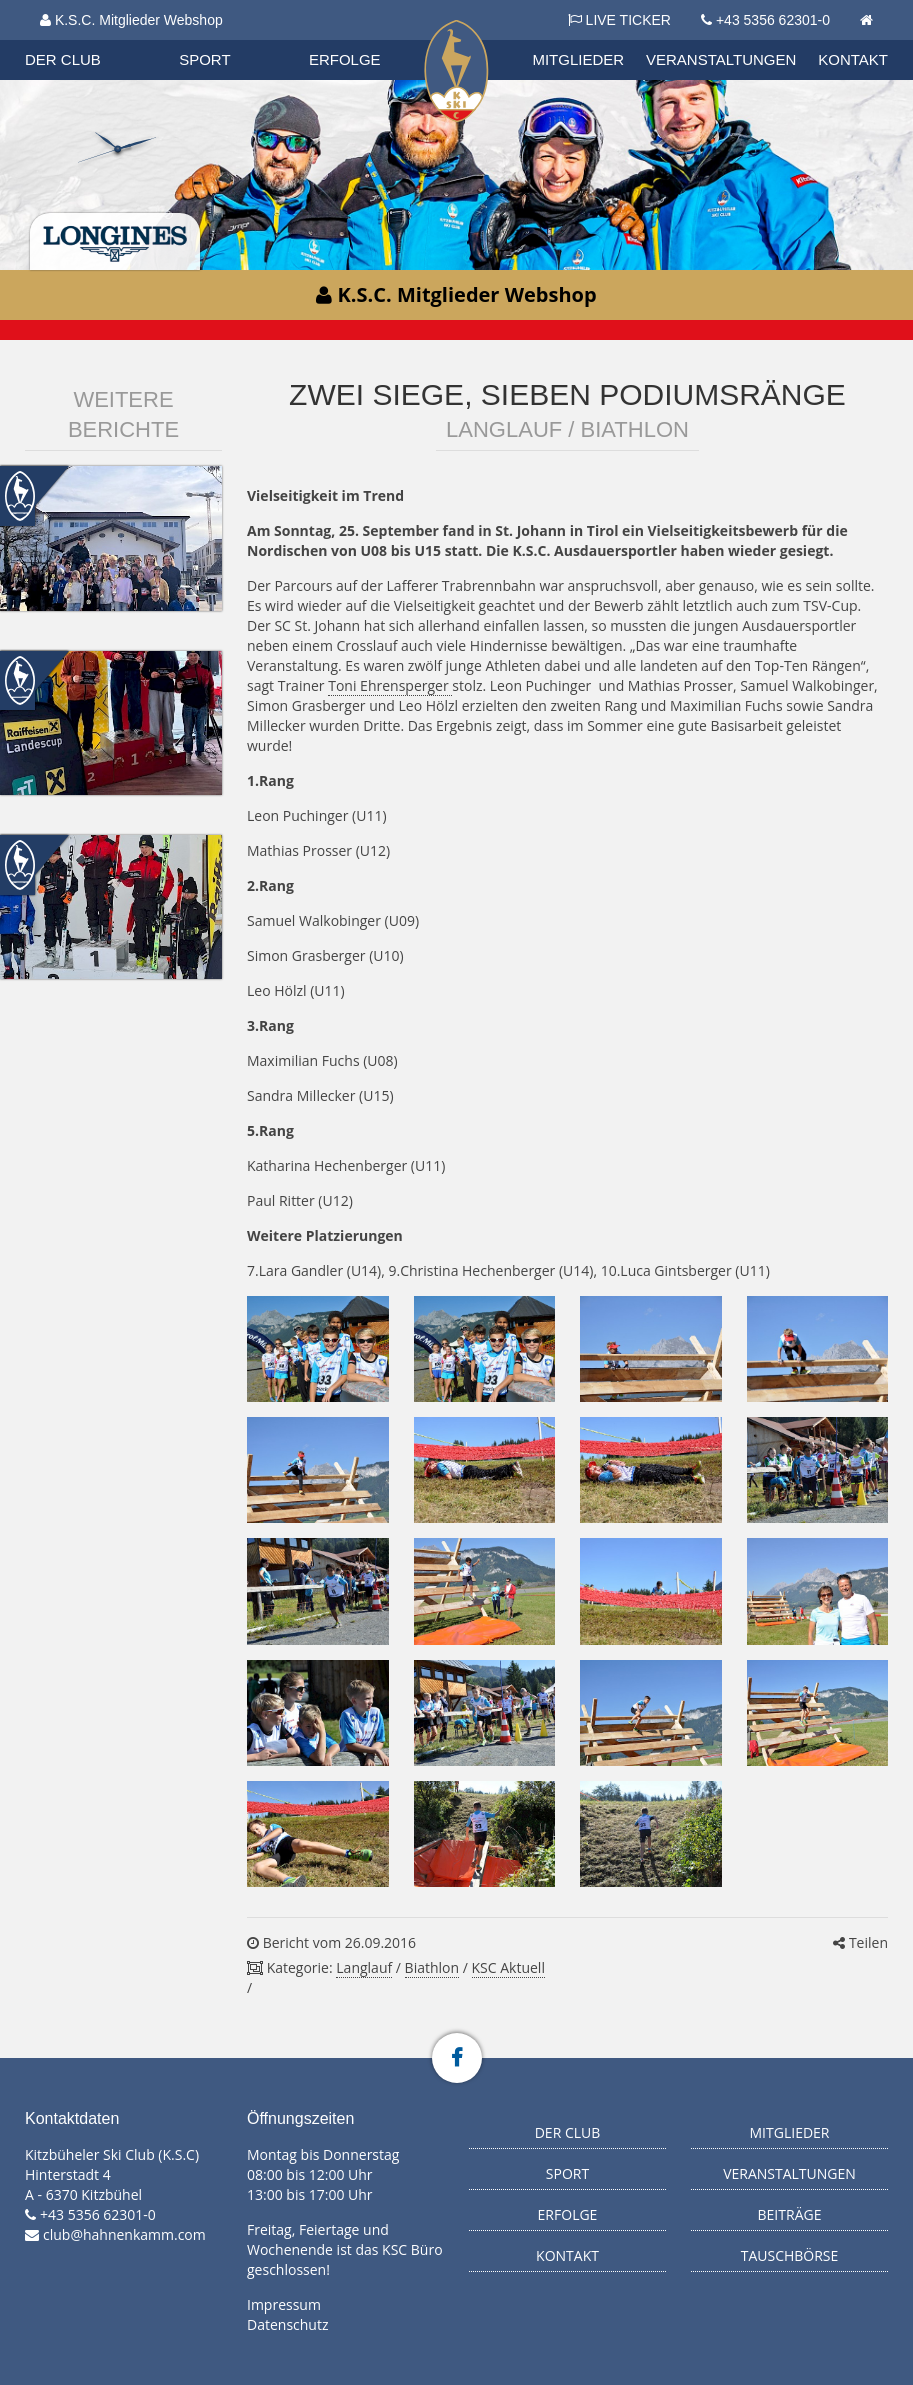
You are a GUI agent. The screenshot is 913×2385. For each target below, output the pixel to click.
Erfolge (345, 59)
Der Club (63, 59)
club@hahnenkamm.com (124, 2234)
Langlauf (364, 1967)
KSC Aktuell (508, 1967)
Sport (204, 59)
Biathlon (432, 1967)
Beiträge (790, 2214)
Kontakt (853, 59)
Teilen (860, 1942)
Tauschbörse (790, 2255)
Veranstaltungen (721, 59)
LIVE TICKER (619, 20)
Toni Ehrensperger (390, 685)
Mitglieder (578, 59)
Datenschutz (287, 2324)
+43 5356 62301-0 (773, 20)
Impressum (284, 2304)
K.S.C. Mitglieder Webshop (131, 20)
